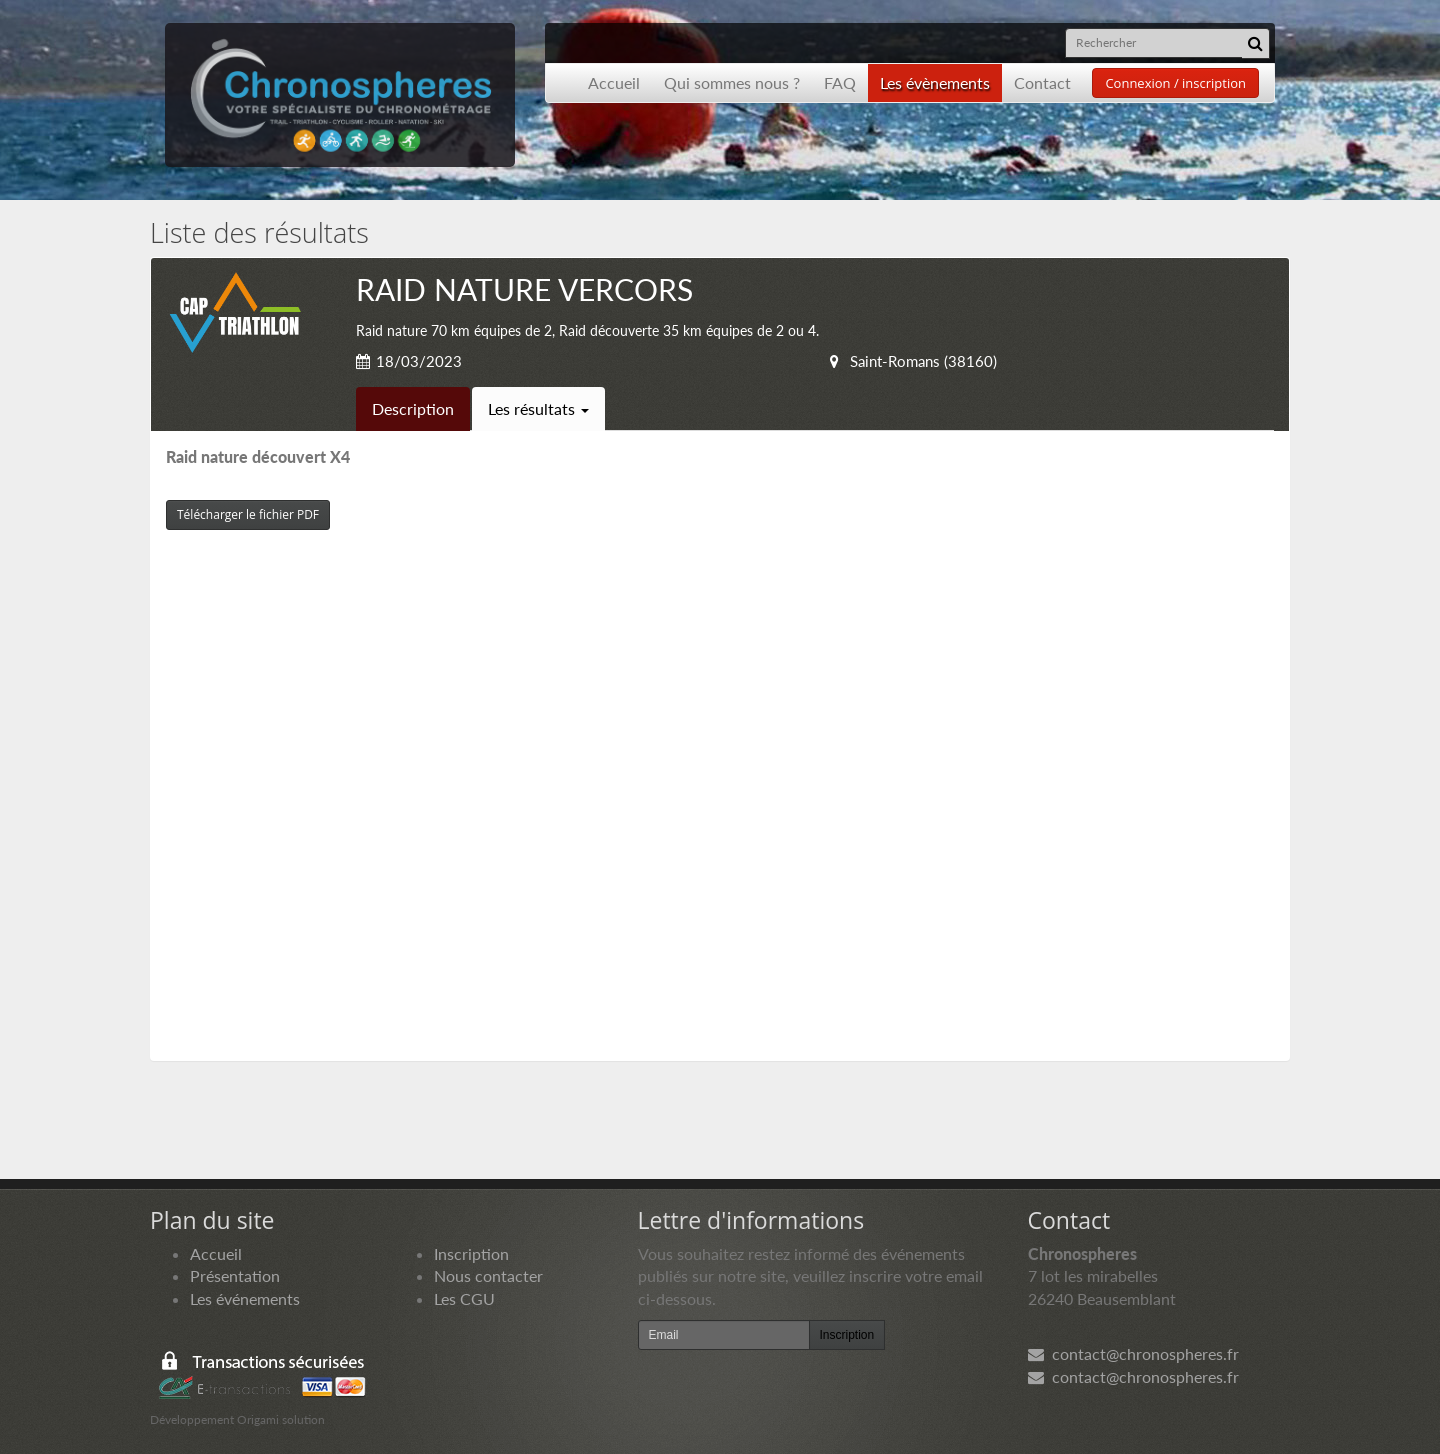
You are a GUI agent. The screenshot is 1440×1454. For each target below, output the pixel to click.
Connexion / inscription (1175, 83)
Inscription (471, 1253)
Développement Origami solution (237, 1419)
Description (413, 408)
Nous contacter (488, 1275)
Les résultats (538, 408)
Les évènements (935, 82)
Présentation (235, 1275)
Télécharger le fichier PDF (248, 514)
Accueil (614, 82)
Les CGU (464, 1298)
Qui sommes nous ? (732, 82)
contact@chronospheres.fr (1133, 1353)
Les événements (245, 1298)
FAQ (840, 82)
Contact (1042, 82)
